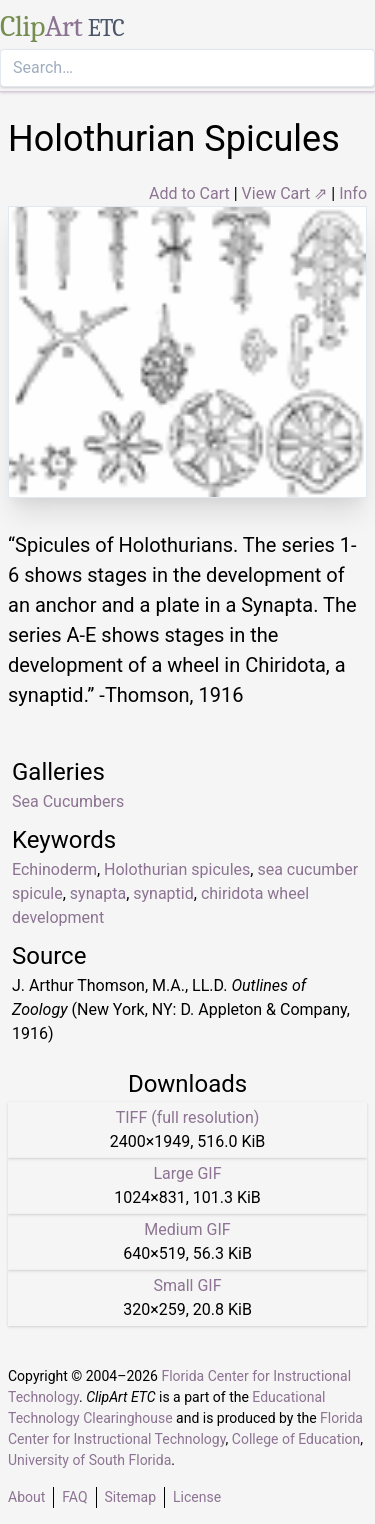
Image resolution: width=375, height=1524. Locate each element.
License (197, 1497)
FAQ (74, 1497)
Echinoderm (54, 869)
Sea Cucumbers (68, 801)
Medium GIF (187, 1229)
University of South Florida (89, 1460)
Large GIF (187, 1173)
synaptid (163, 893)
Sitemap (130, 1497)
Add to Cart (189, 193)
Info (353, 193)
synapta (98, 893)
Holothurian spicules (177, 869)
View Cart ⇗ (285, 193)
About (26, 1497)
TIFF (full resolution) (188, 1117)
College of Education (296, 1439)
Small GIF (187, 1285)
